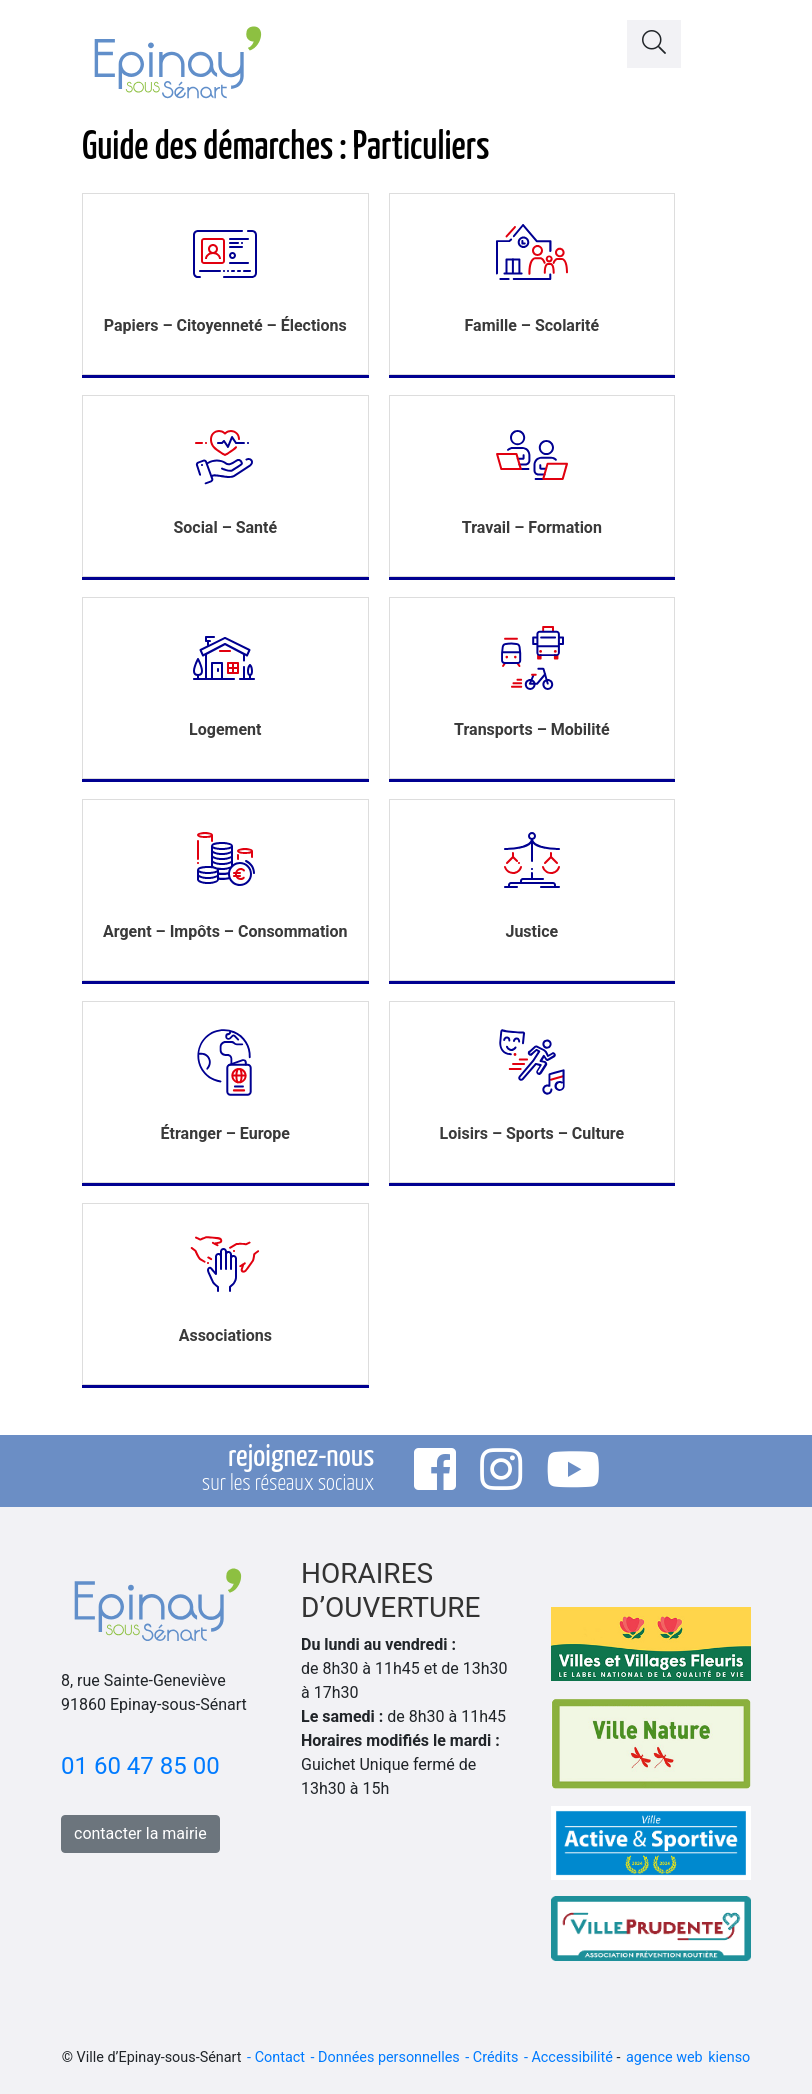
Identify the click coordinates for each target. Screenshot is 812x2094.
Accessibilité (571, 2057)
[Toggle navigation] (726, 38)
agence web (664, 2057)
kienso (729, 2057)
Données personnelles (389, 2057)
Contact (280, 2057)
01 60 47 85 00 (140, 1766)
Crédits (496, 2057)
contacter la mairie (140, 1833)
